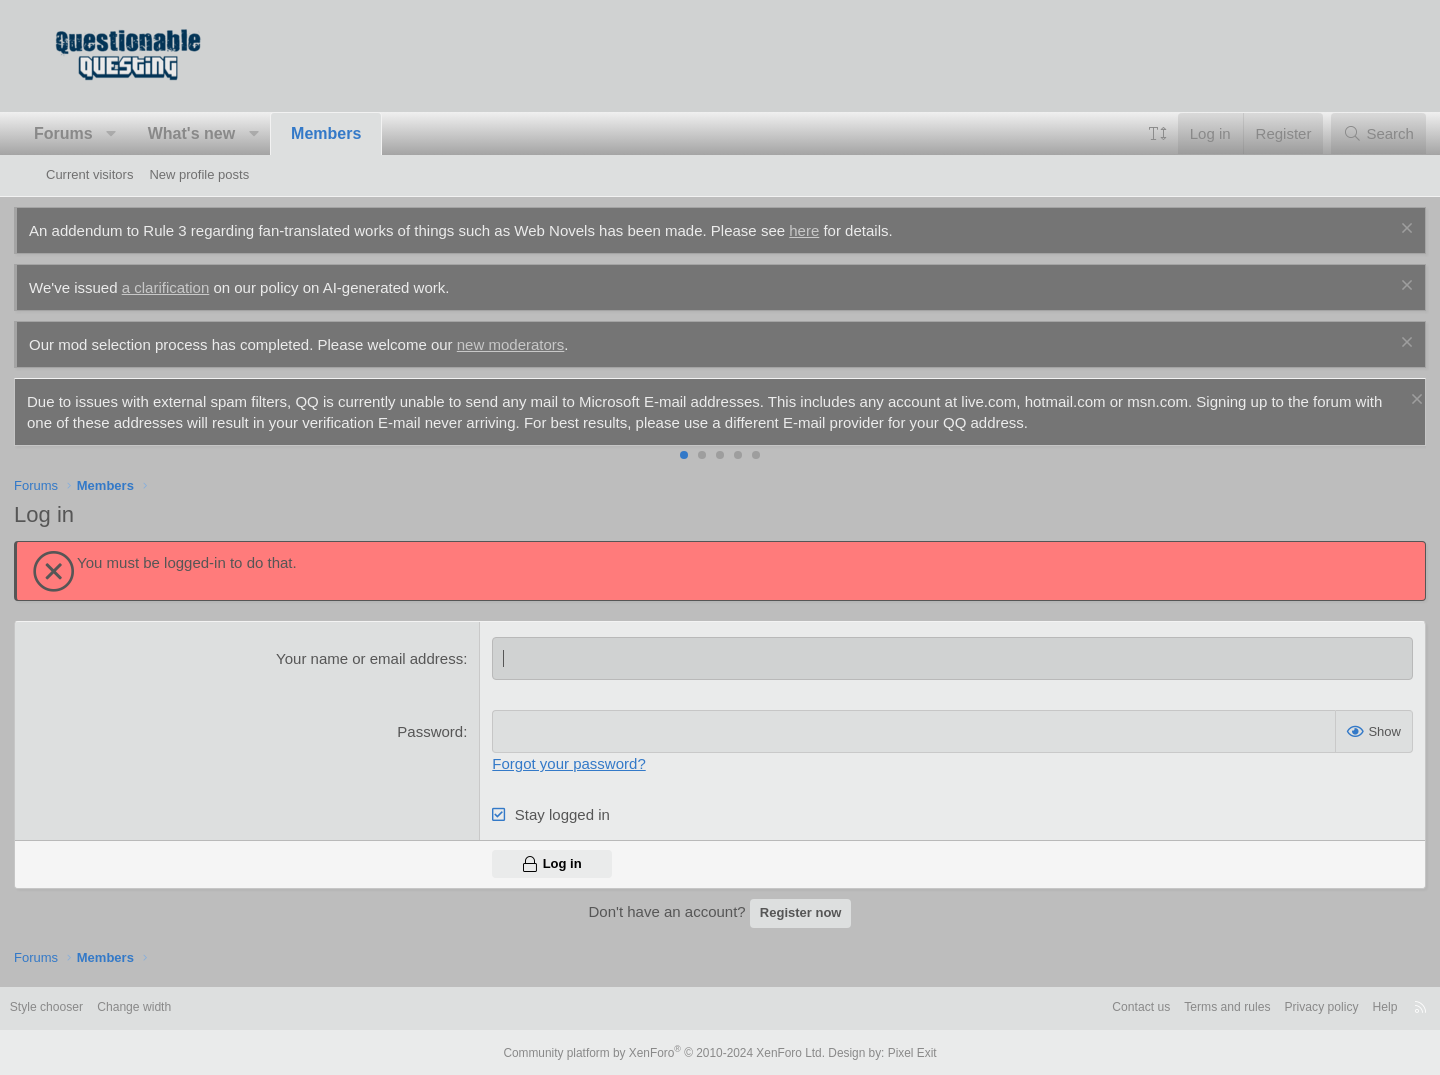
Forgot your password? (579, 763)
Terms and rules (1170, 1007)
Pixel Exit (897, 1052)
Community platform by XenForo (668, 1052)
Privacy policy (1270, 1007)
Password (441, 731)
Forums (95, 133)
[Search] (1346, 133)
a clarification (198, 287)
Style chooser (94, 1007)
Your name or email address (380, 658)
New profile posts (199, 174)
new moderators (543, 344)
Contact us (1078, 1007)
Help (1338, 1007)
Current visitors (89, 174)
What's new (223, 133)
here (836, 230)
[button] (143, 134)
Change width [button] (188, 1007)
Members (358, 133)
